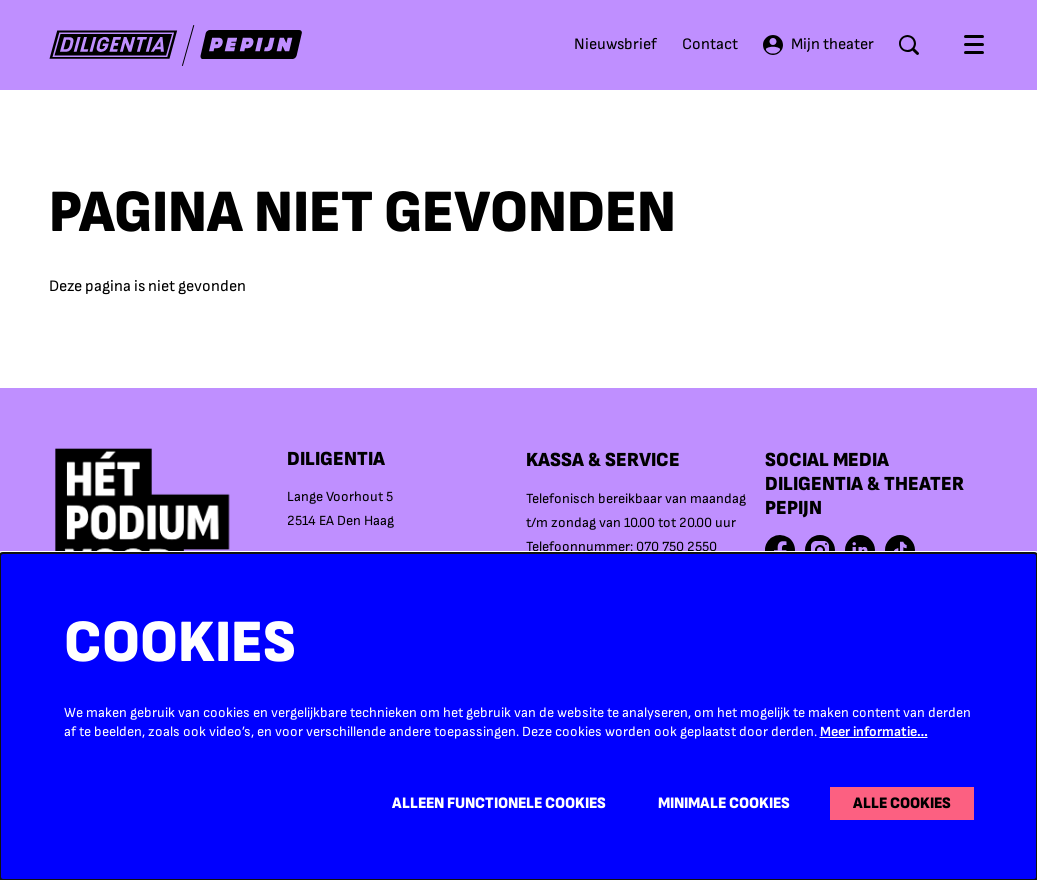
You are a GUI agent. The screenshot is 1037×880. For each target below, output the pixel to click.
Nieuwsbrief (615, 44)
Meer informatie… (874, 731)
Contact (710, 44)
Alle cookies (902, 803)
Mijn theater (818, 45)
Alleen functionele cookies (499, 803)
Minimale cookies (724, 803)
